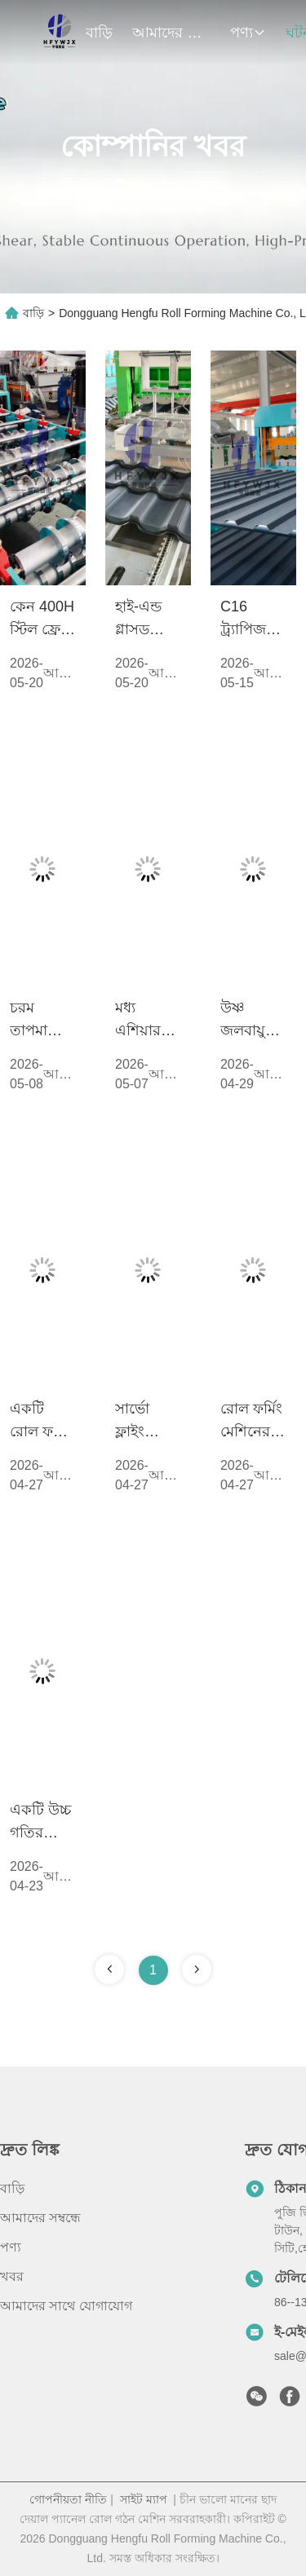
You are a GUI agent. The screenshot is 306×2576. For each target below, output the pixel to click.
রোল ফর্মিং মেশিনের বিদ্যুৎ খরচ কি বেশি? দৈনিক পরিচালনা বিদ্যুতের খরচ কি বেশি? (251, 1421)
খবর (12, 2276)
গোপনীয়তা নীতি (68, 2499)
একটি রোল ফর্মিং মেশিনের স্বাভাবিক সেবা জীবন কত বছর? (41, 1421)
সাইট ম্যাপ (143, 2499)
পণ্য (248, 32)
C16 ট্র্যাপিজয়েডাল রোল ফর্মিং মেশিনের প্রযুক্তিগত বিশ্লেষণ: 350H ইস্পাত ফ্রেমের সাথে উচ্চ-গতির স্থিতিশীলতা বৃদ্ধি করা (253, 619)
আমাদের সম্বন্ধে (171, 32)
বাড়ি (99, 32)
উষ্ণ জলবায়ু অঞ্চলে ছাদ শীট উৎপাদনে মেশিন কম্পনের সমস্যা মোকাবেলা (251, 1020)
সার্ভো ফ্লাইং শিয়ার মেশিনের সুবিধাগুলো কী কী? (148, 1421)
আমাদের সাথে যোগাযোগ (66, 2306)
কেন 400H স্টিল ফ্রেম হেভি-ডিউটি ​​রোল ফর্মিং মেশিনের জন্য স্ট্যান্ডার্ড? (42, 619)
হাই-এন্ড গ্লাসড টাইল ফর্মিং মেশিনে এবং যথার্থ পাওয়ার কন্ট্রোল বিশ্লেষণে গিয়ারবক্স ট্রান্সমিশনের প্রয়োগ (148, 619)
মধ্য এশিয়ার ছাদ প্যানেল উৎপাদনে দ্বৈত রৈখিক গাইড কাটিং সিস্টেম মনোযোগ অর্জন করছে (143, 1020)
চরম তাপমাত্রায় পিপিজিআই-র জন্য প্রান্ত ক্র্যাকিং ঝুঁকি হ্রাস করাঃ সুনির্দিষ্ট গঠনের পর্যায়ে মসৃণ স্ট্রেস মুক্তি (43, 1020)
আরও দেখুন (59, 674)
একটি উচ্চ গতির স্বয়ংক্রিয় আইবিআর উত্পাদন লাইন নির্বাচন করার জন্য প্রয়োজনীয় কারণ (42, 1823)
